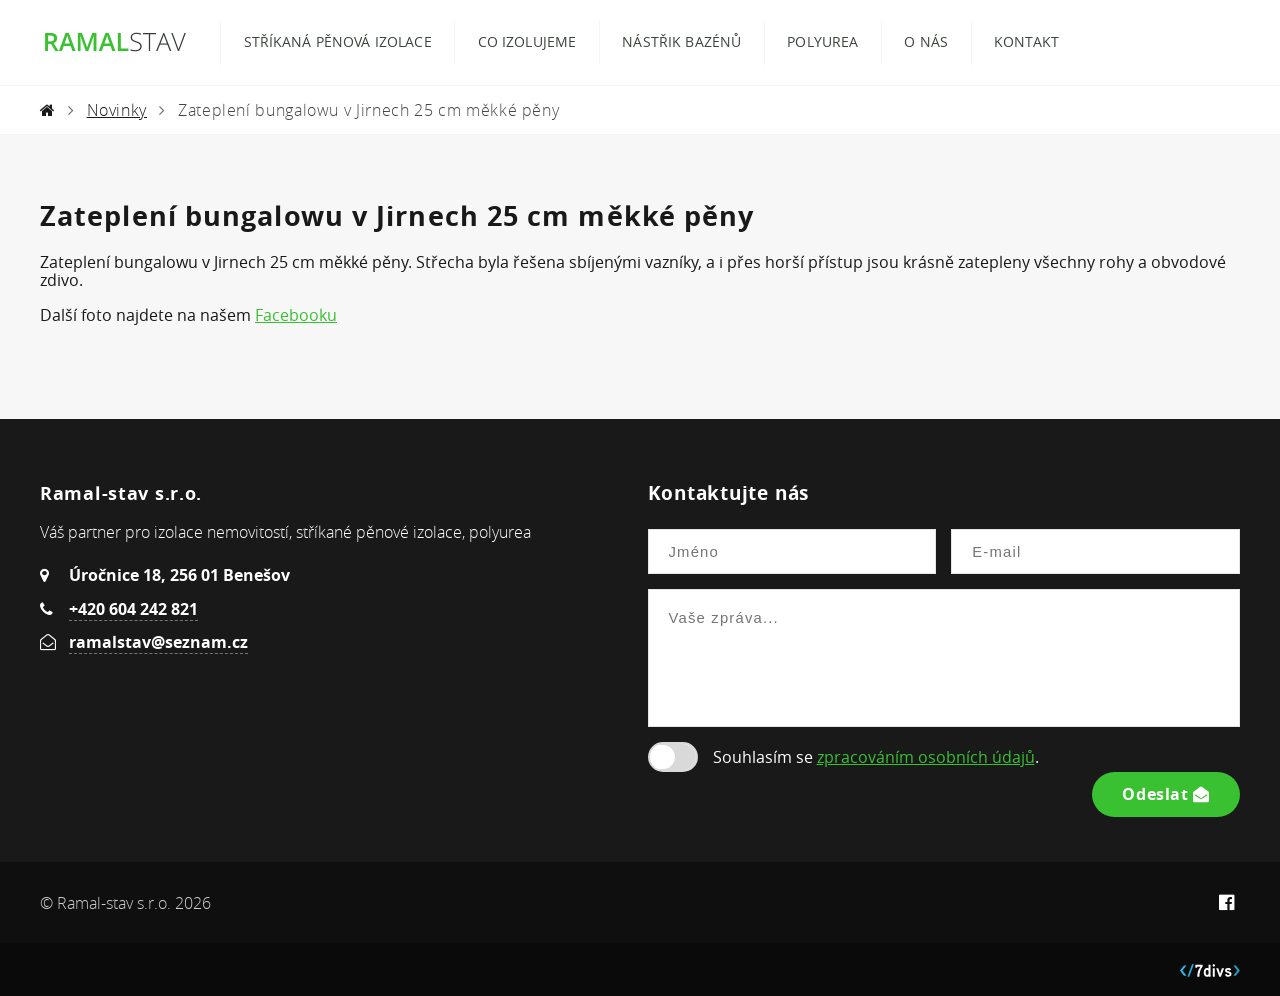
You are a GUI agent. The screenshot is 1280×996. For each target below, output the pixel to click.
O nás (926, 42)
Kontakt (1026, 42)
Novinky (117, 110)
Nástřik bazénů (681, 42)
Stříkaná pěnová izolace (338, 42)
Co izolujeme (527, 42)
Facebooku (296, 315)
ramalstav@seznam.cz (158, 642)
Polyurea (822, 42)
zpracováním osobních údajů (926, 757)
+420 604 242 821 (133, 609)
